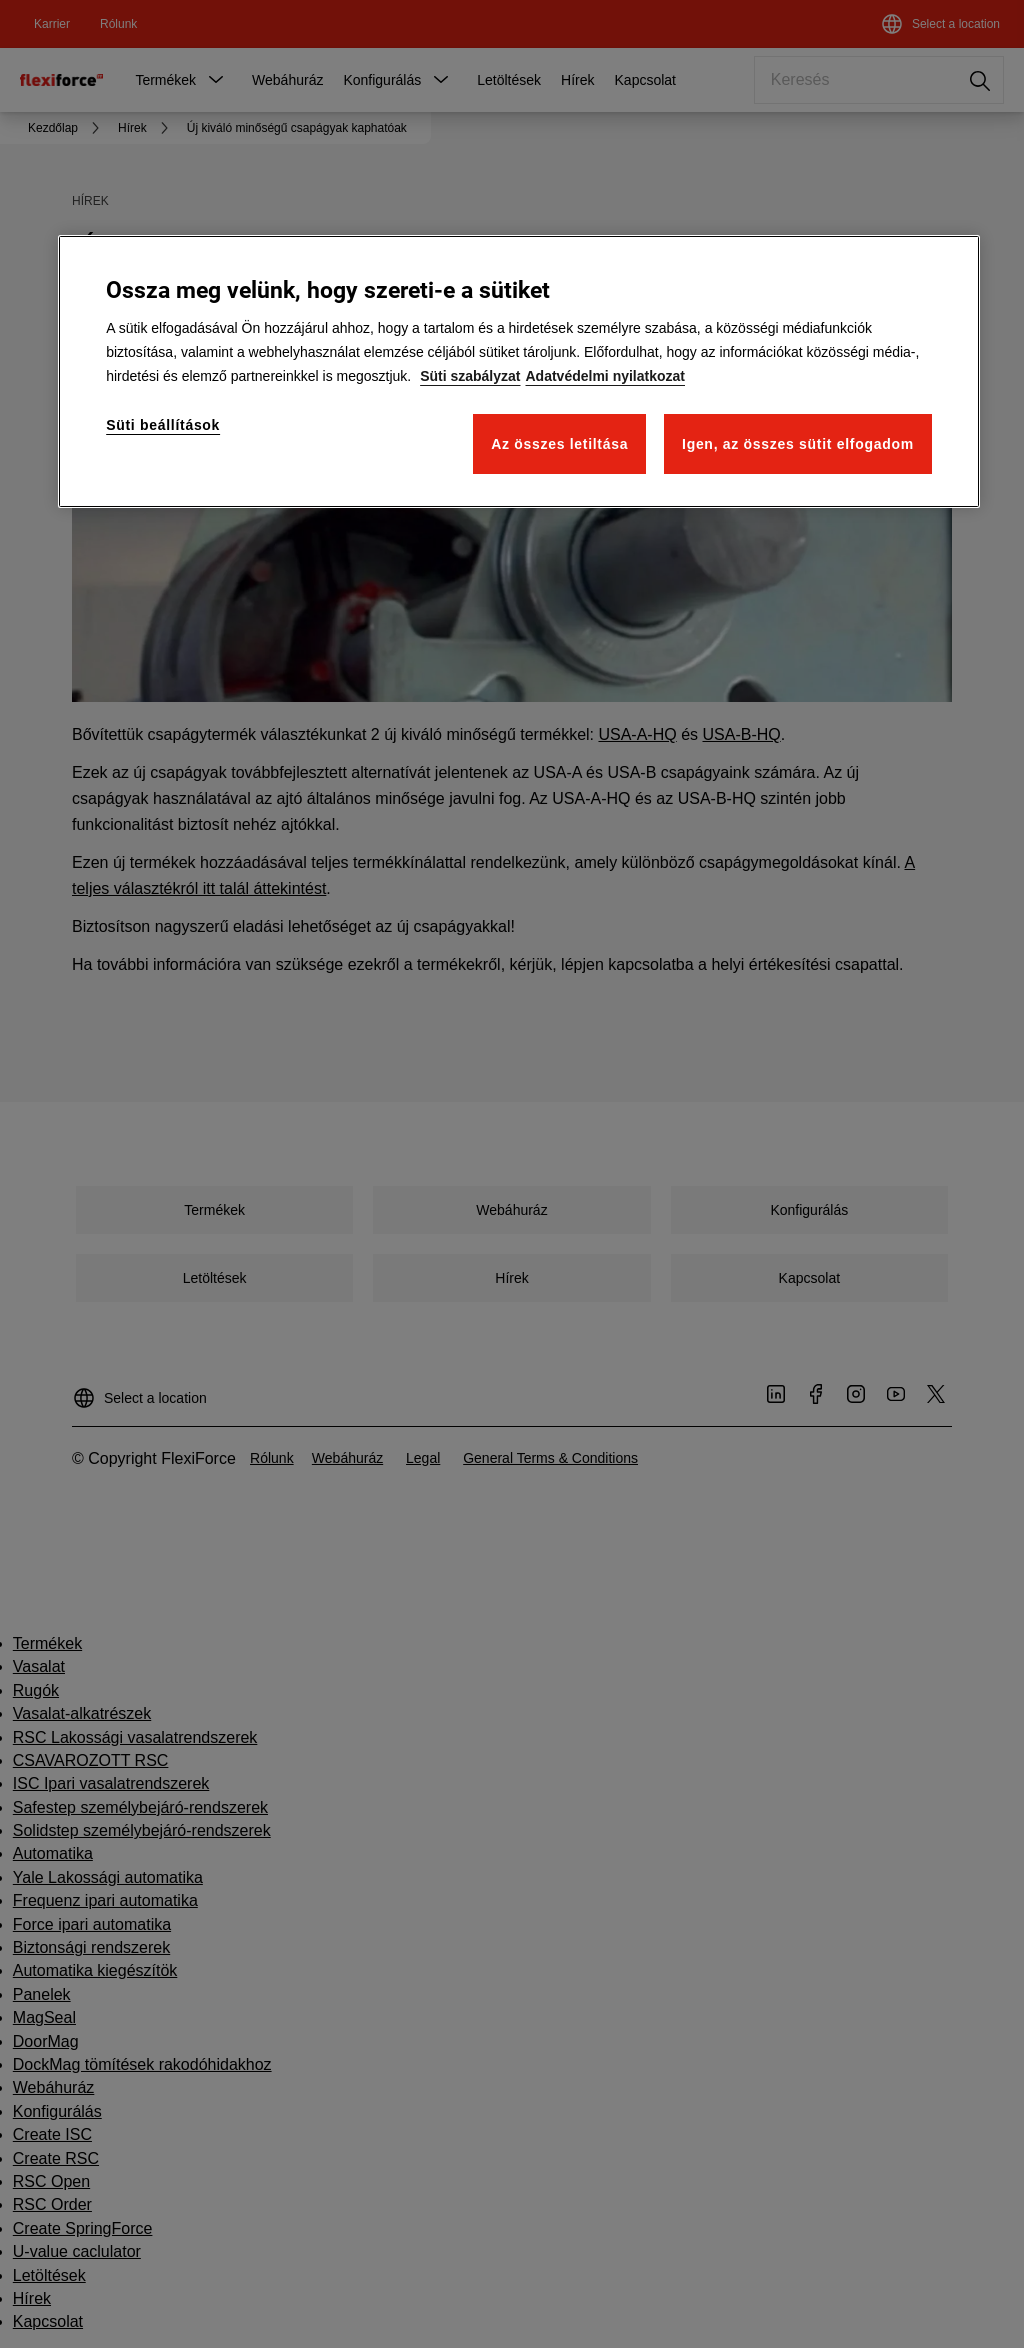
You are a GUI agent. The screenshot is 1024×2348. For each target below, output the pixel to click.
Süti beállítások (163, 425)
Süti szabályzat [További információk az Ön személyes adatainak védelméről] (470, 376)
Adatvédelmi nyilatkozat (606, 376)
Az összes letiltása (559, 444)
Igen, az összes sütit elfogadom (798, 444)
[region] (519, 371)
